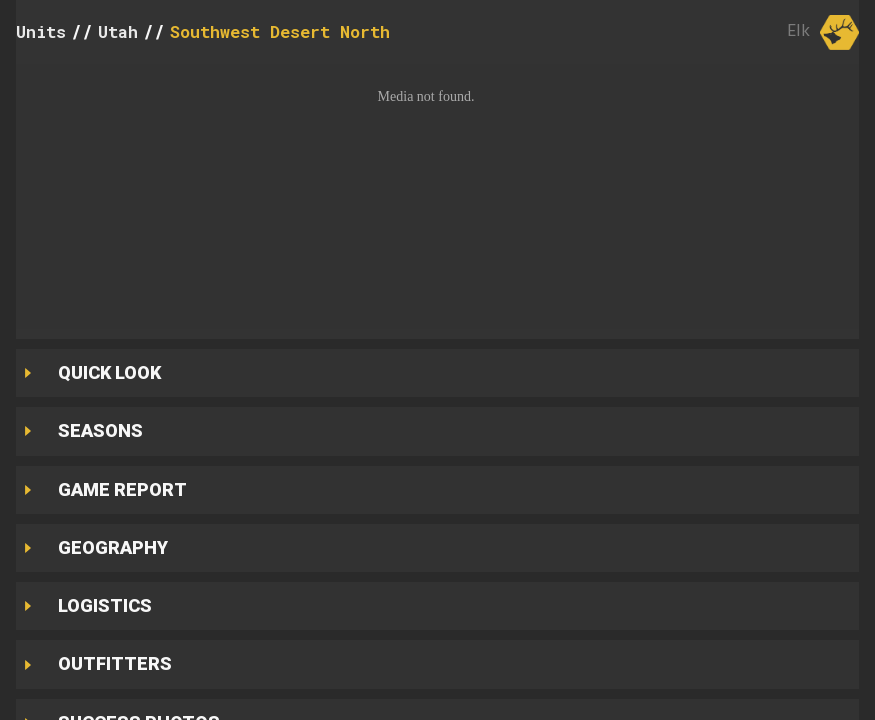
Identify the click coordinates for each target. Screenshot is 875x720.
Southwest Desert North (280, 31)
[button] (437, 196)
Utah (118, 31)
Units (41, 31)
